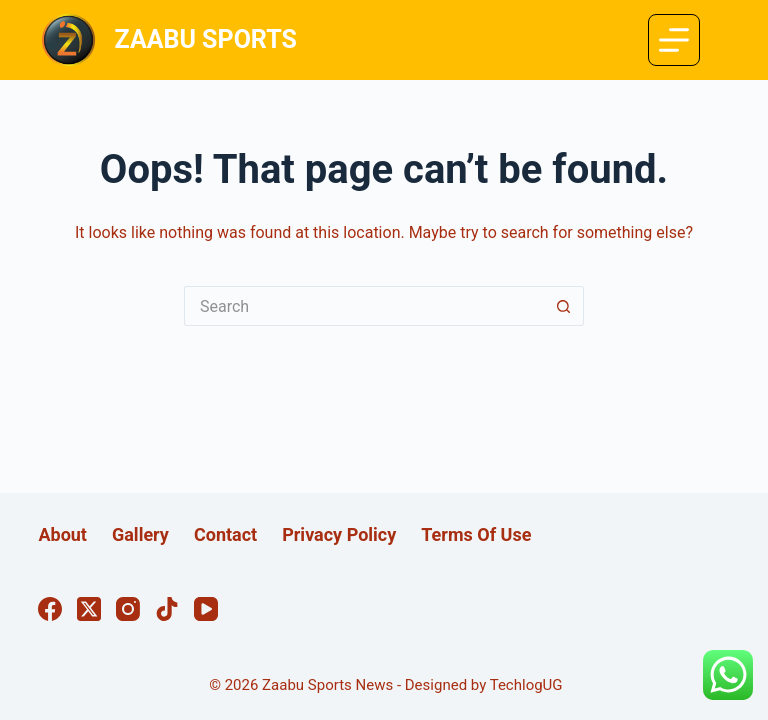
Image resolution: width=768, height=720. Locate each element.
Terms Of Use (476, 534)
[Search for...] (364, 306)
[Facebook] (50, 609)
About (62, 534)
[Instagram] (128, 609)
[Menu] (674, 40)
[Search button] (564, 306)
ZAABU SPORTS (206, 39)
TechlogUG (526, 685)
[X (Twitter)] (89, 609)
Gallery (140, 534)
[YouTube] (206, 609)
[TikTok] (167, 609)
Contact (225, 534)
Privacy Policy (339, 534)
